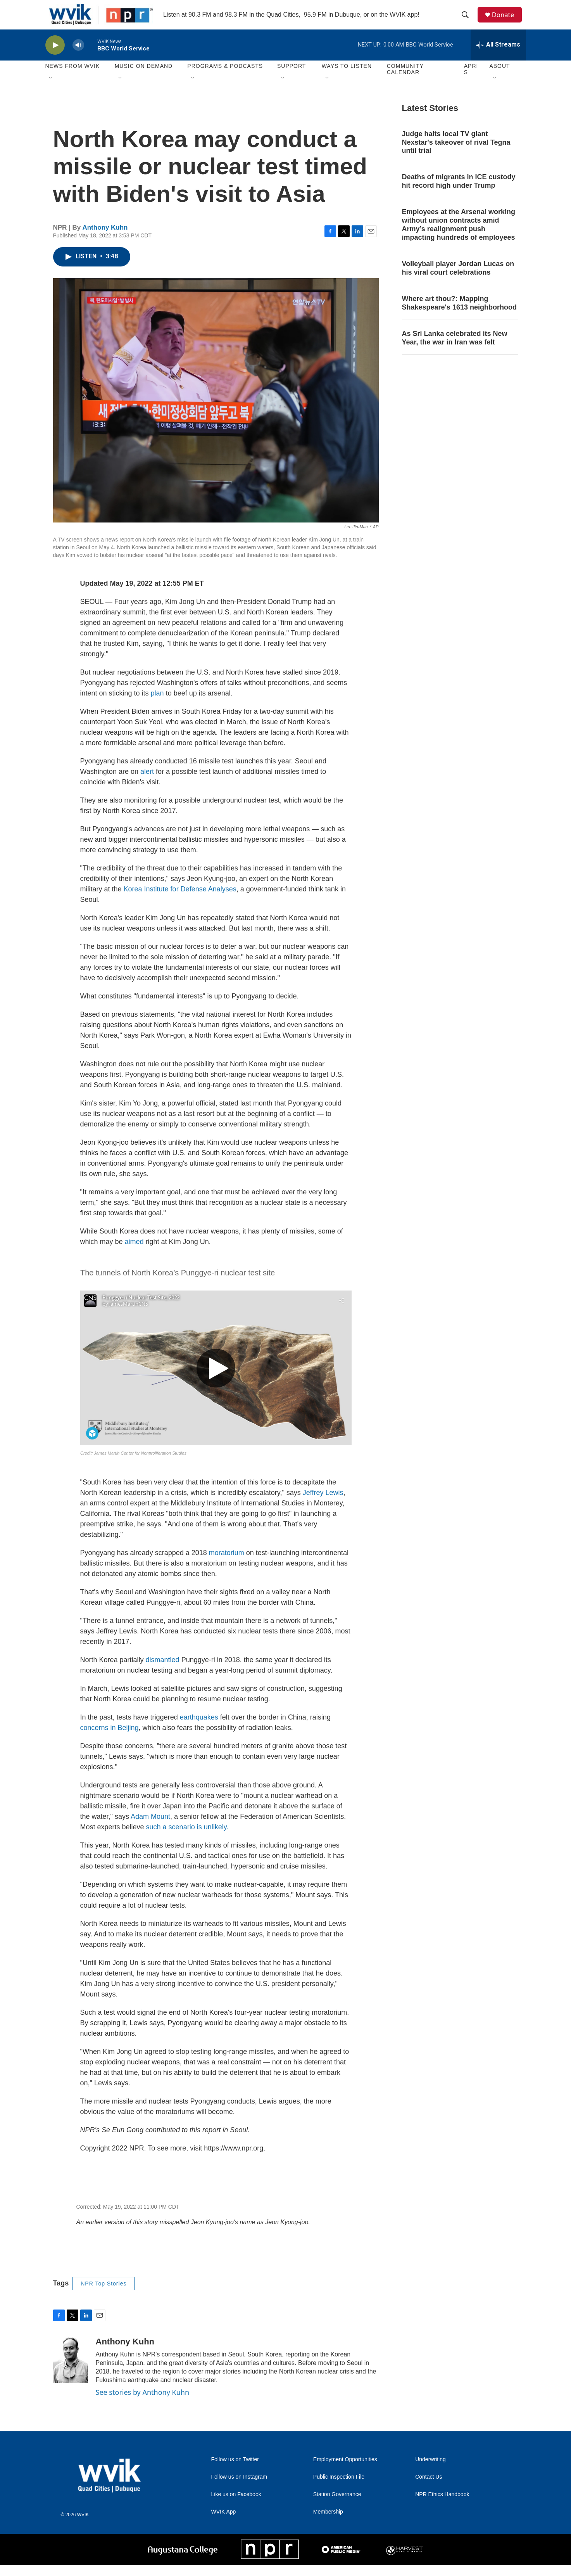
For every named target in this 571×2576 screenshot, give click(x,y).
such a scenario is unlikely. (187, 1838)
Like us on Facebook (236, 2506)
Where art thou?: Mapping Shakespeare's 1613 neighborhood (459, 314)
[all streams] (498, 56)
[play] (55, 56)
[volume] (78, 56)
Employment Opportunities (345, 2471)
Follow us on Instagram (239, 2488)
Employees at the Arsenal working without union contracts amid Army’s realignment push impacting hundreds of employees (458, 236)
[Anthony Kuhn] (70, 2371)
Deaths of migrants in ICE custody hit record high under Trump (459, 193)
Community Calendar (405, 80)
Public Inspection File (338, 2488)
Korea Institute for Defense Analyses (180, 900)
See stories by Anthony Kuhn (143, 2403)
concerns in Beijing (109, 1739)
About (499, 77)
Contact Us (428, 2488)
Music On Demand (144, 77)
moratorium (226, 1564)
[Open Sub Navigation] (51, 90)
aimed (134, 1253)
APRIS (471, 80)
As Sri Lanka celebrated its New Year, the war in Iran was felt (454, 349)
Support (291, 77)
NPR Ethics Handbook (442, 2506)
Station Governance (337, 2506)
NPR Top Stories (103, 2295)
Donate (506, 20)
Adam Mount (150, 1828)
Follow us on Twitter (235, 2471)
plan (157, 704)
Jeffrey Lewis (323, 1504)
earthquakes (199, 1728)
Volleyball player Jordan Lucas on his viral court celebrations (458, 280)
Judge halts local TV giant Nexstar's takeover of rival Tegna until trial (456, 153)
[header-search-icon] (467, 20)
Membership (328, 2523)
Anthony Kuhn (105, 238)
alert (147, 783)
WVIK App (223, 2523)
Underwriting (430, 2471)
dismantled (162, 1671)
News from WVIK (72, 77)
